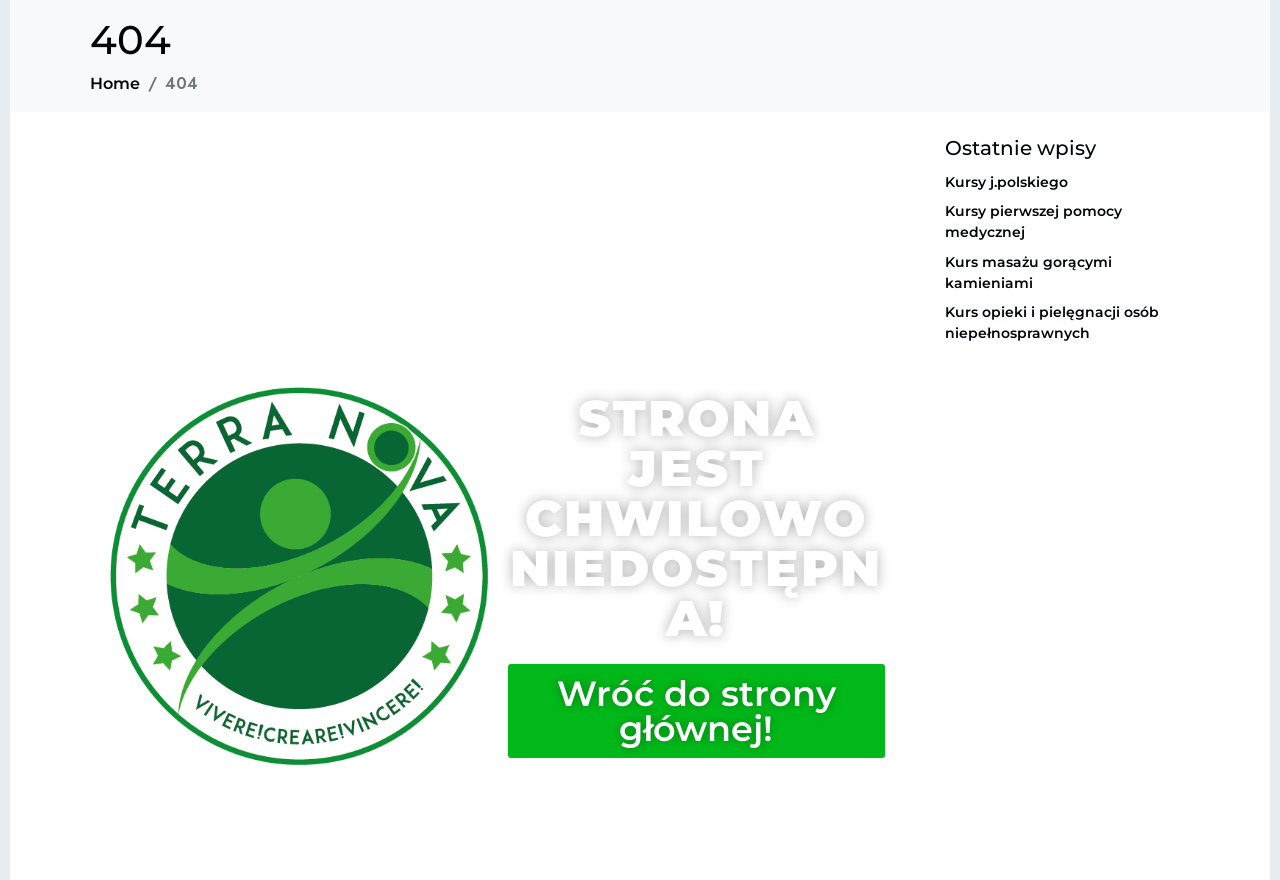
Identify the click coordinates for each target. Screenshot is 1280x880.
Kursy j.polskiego (1006, 182)
